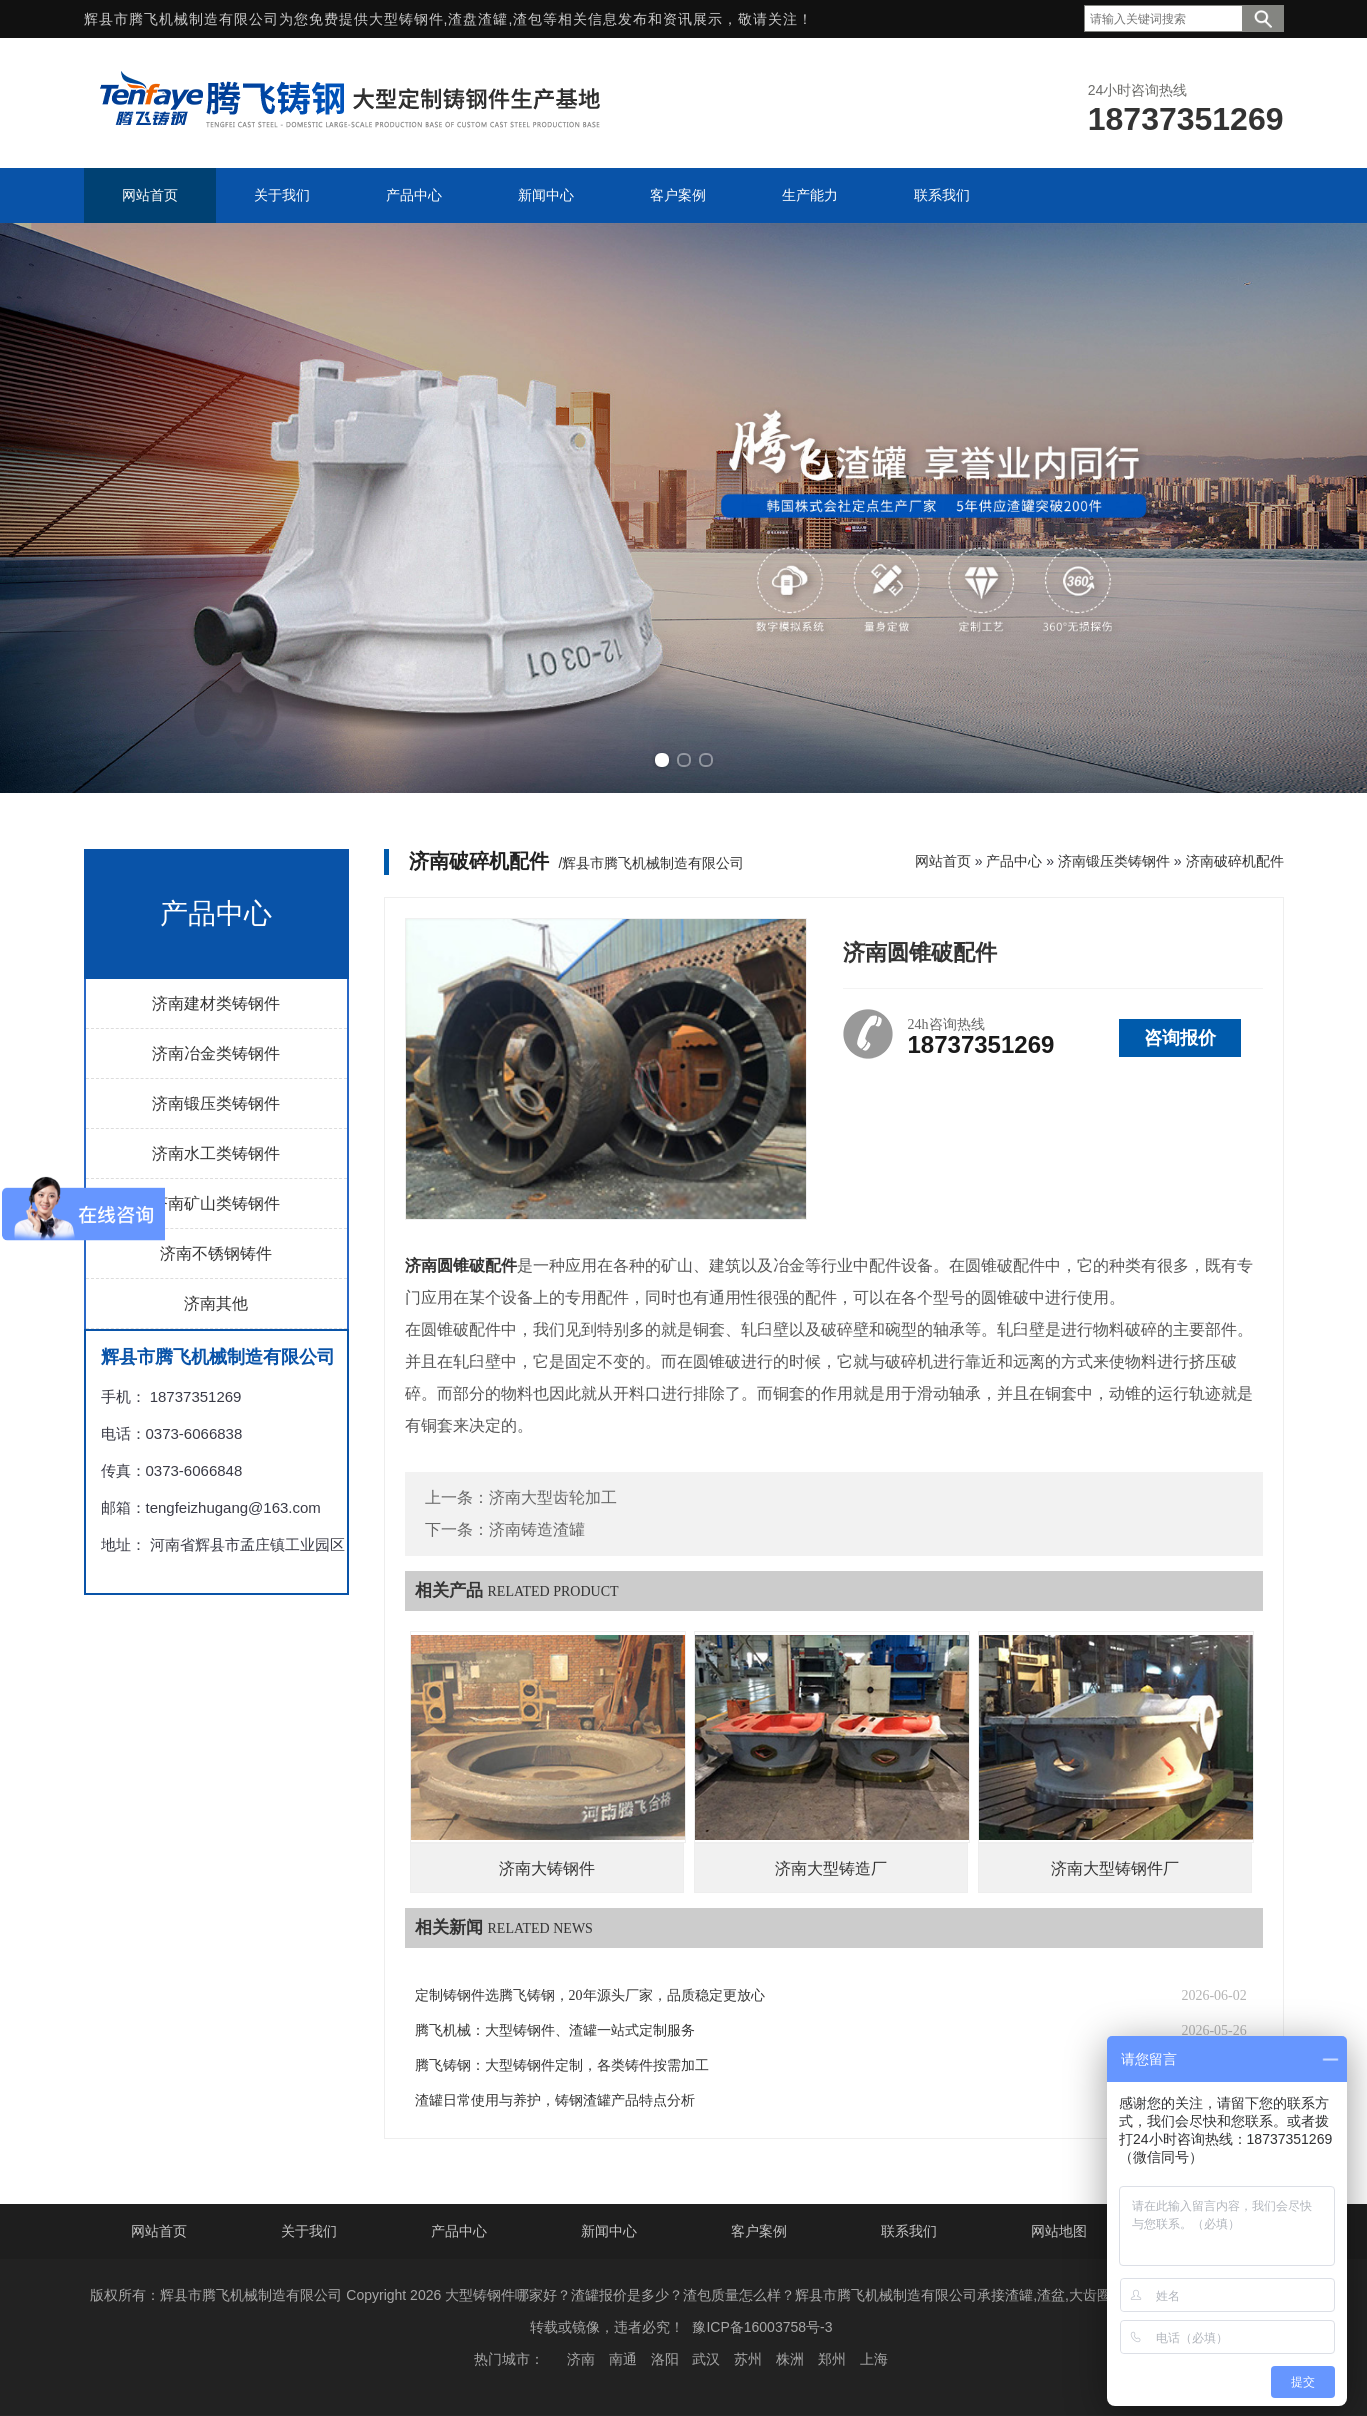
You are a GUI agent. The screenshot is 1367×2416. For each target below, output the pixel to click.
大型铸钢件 (406, 19)
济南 (581, 2359)
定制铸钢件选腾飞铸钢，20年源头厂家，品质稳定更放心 (590, 1995)
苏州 (748, 2359)
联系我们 (909, 2231)
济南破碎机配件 (1235, 861)
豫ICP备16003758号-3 (762, 2327)
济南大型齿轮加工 (553, 1497)
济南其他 (216, 1303)
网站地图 (1059, 2231)
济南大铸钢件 (547, 1868)
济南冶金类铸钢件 (216, 1053)
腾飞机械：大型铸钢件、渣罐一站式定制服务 (555, 2030)
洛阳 (665, 2359)
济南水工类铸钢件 (216, 1153)
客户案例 (759, 2231)
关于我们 (309, 2231)
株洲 (790, 2359)
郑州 (832, 2359)
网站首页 (943, 861)
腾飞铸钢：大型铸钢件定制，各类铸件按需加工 (562, 2065)
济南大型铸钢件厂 (1115, 1868)
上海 (874, 2359)
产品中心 (1014, 861)
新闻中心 (609, 2231)
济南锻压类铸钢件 (216, 1103)
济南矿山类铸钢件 (216, 1203)
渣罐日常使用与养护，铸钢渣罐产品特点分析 (555, 2100)
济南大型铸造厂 (831, 1868)
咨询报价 (1180, 1038)
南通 (623, 2359)
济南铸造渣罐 (537, 1529)
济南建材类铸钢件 (216, 1003)
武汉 (706, 2359)
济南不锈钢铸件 (216, 1253)
